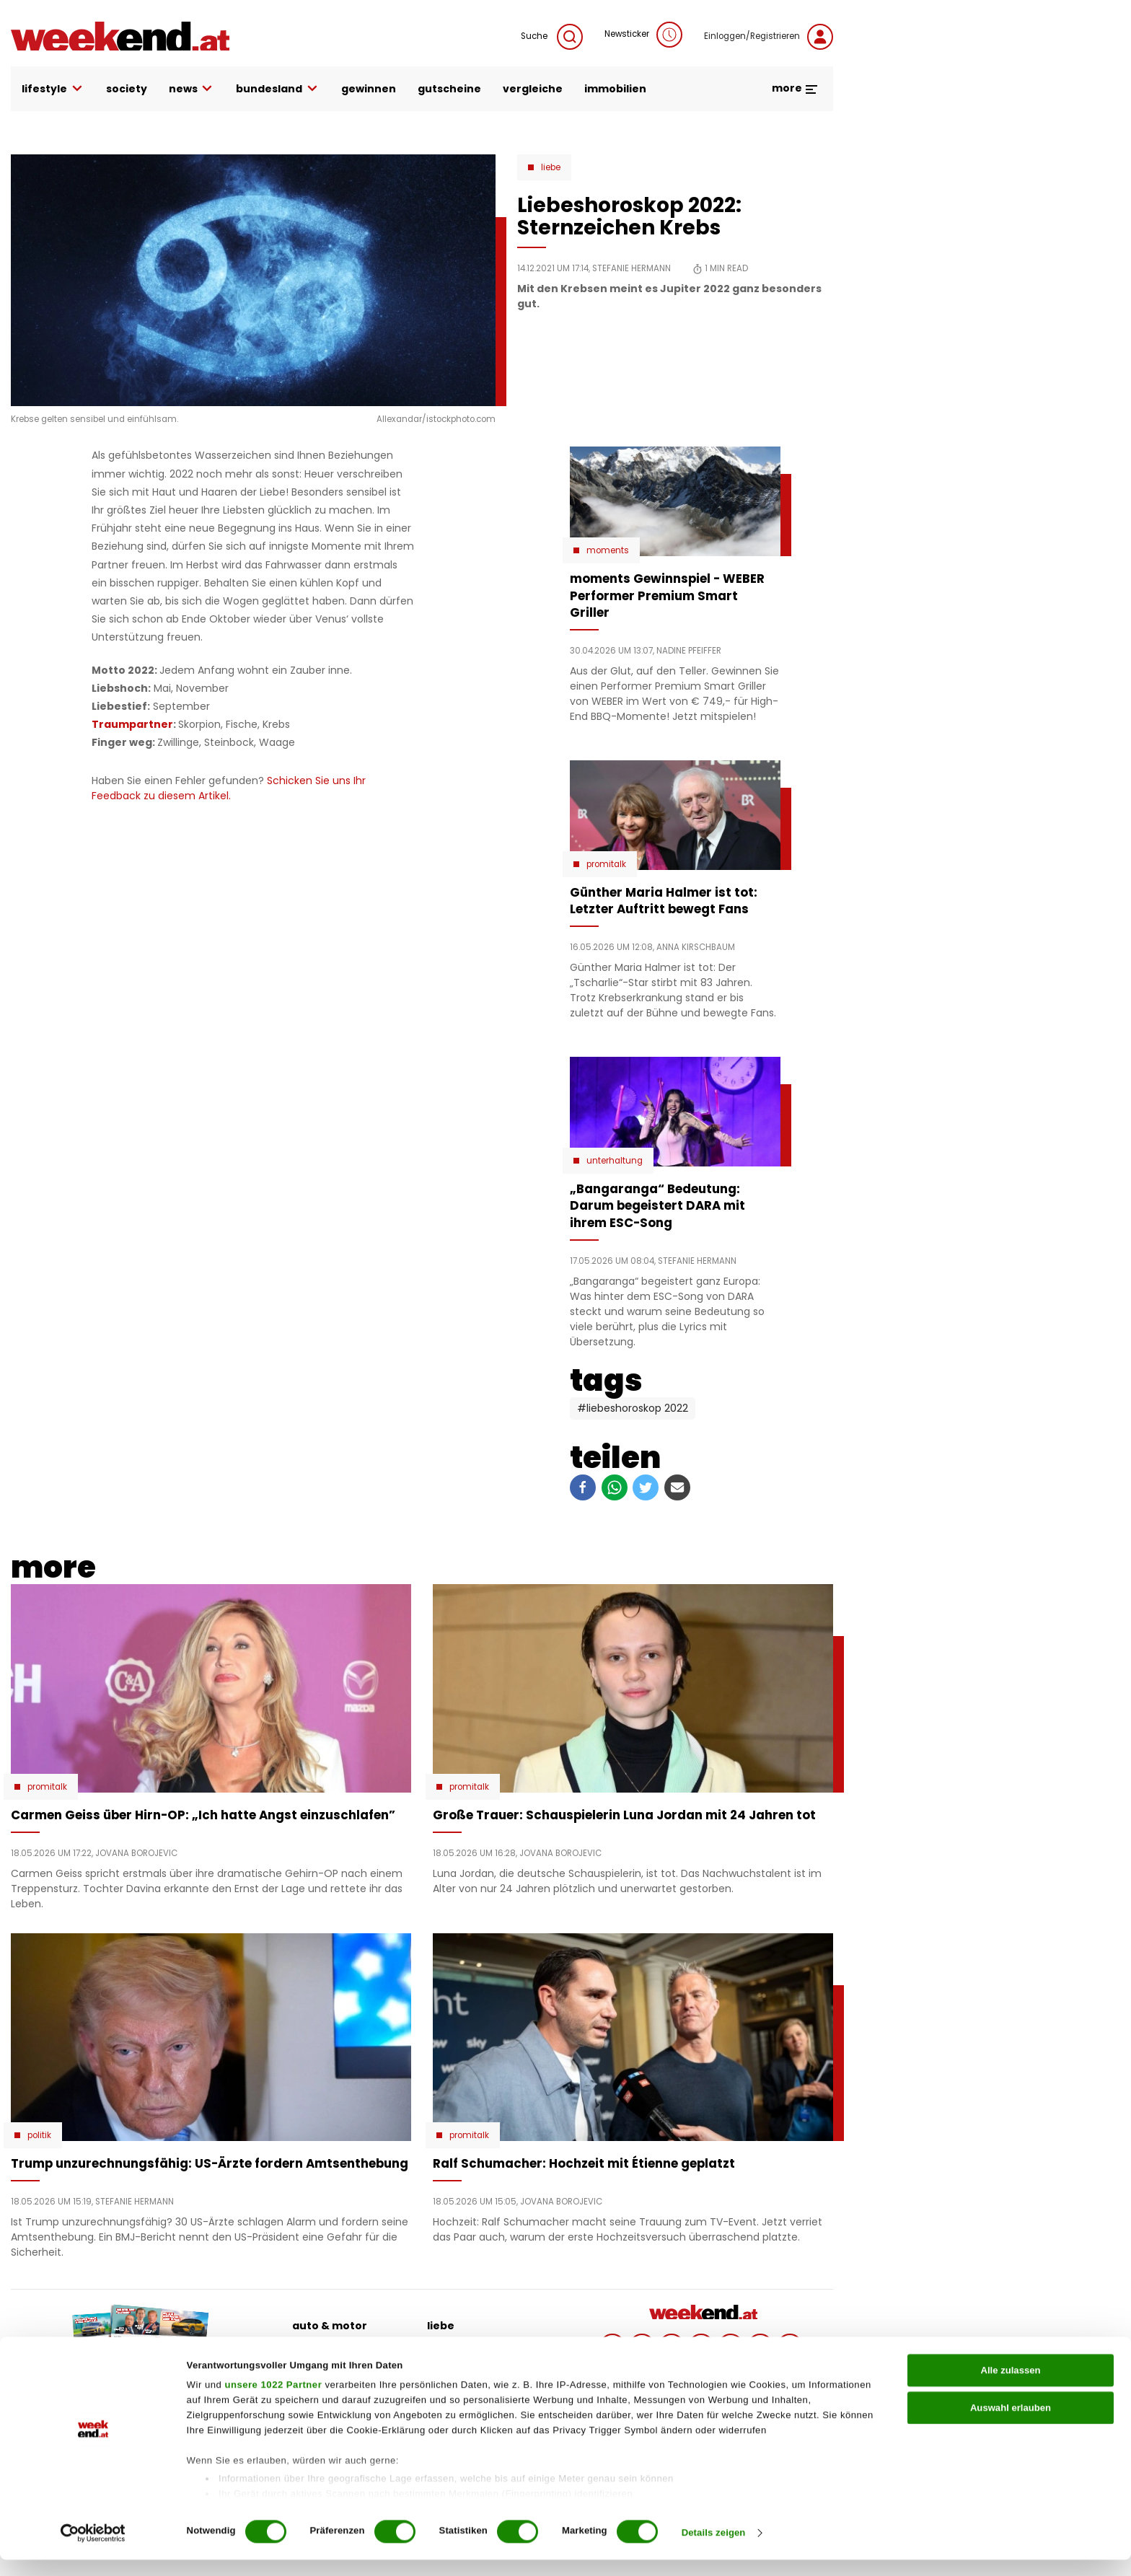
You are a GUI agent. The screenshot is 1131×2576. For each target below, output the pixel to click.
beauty (312, 2348)
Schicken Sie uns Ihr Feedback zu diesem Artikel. (229, 788)
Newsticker (643, 35)
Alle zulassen (1010, 2386)
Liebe (550, 167)
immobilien (615, 89)
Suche (552, 37)
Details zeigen (714, 2549)
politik (444, 2348)
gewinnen (368, 89)
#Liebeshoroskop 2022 (632, 1408)
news (192, 89)
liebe (440, 2325)
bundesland (278, 89)
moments (607, 550)
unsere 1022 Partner (273, 2401)
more (795, 88)
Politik (39, 2135)
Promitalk (606, 864)
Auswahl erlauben (1010, 2423)
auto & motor (329, 2325)
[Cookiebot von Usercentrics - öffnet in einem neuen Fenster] (93, 2549)
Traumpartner (132, 724)
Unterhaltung (614, 1160)
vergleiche (533, 89)
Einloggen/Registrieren (768, 37)
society (126, 89)
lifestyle (53, 89)
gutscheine (449, 89)
